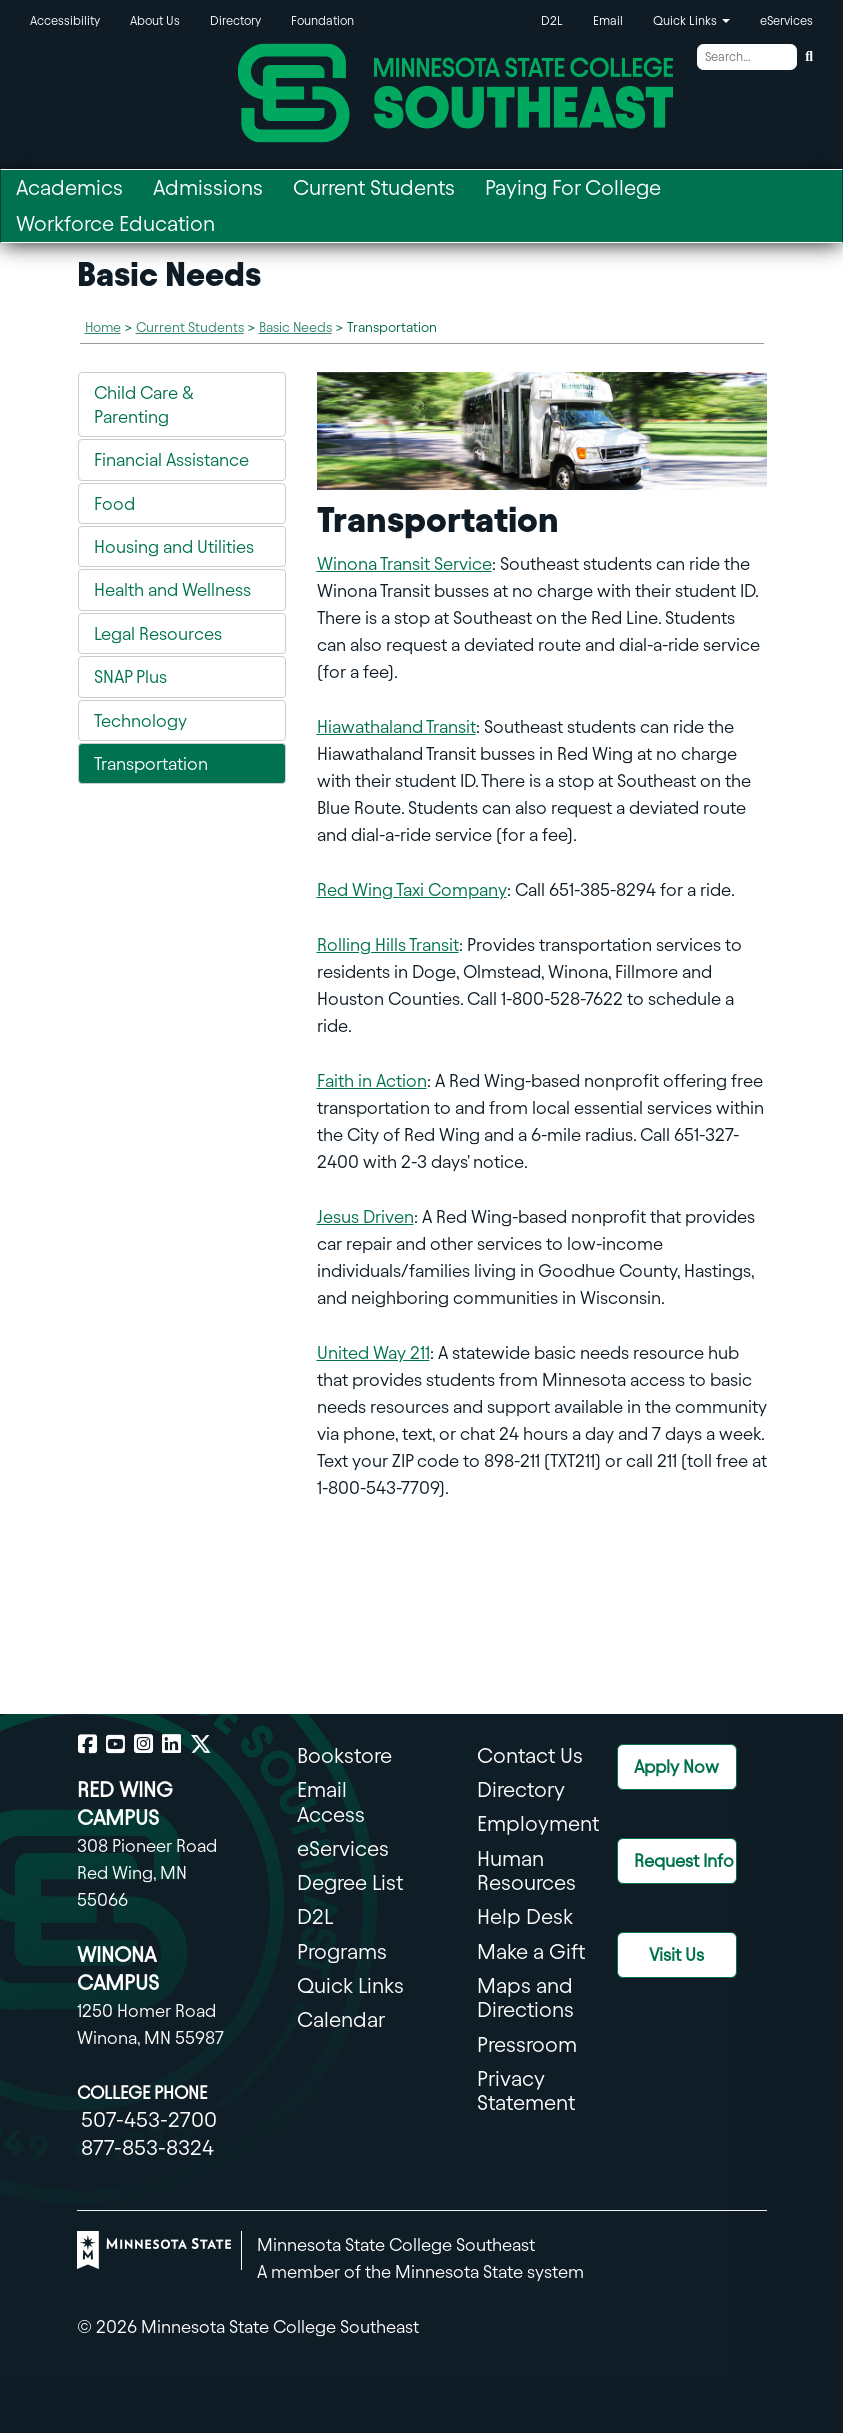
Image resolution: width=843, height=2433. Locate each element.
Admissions (208, 187)
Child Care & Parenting (144, 404)
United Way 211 (373, 1352)
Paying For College (573, 187)
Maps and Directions (525, 1997)
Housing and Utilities (174, 546)
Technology (140, 720)
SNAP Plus (130, 676)
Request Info (684, 1860)
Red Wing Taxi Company (412, 889)
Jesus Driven (365, 1216)
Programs (342, 1951)
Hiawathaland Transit (396, 726)
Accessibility (65, 20)
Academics (69, 187)
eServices (786, 20)
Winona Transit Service (404, 563)
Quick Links (350, 1985)
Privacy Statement (526, 2090)
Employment (538, 1823)
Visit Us (676, 1954)
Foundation (322, 20)
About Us (155, 20)
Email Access (331, 1801)
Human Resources (526, 1870)
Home (103, 327)
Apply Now (676, 1766)
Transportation (151, 763)
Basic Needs (295, 327)
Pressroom (527, 2044)
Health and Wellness (172, 589)
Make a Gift (531, 1951)
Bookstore (344, 1755)
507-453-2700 (149, 2119)
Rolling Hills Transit (388, 944)
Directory (235, 20)
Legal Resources (158, 633)
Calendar (341, 2019)
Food (114, 503)
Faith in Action (372, 1080)
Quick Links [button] (691, 20)
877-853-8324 (147, 2147)
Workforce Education (115, 223)
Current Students (374, 187)
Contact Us (530, 1755)
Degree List (350, 1882)
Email (608, 20)
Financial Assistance (171, 459)
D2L (552, 20)
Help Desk (525, 1916)
